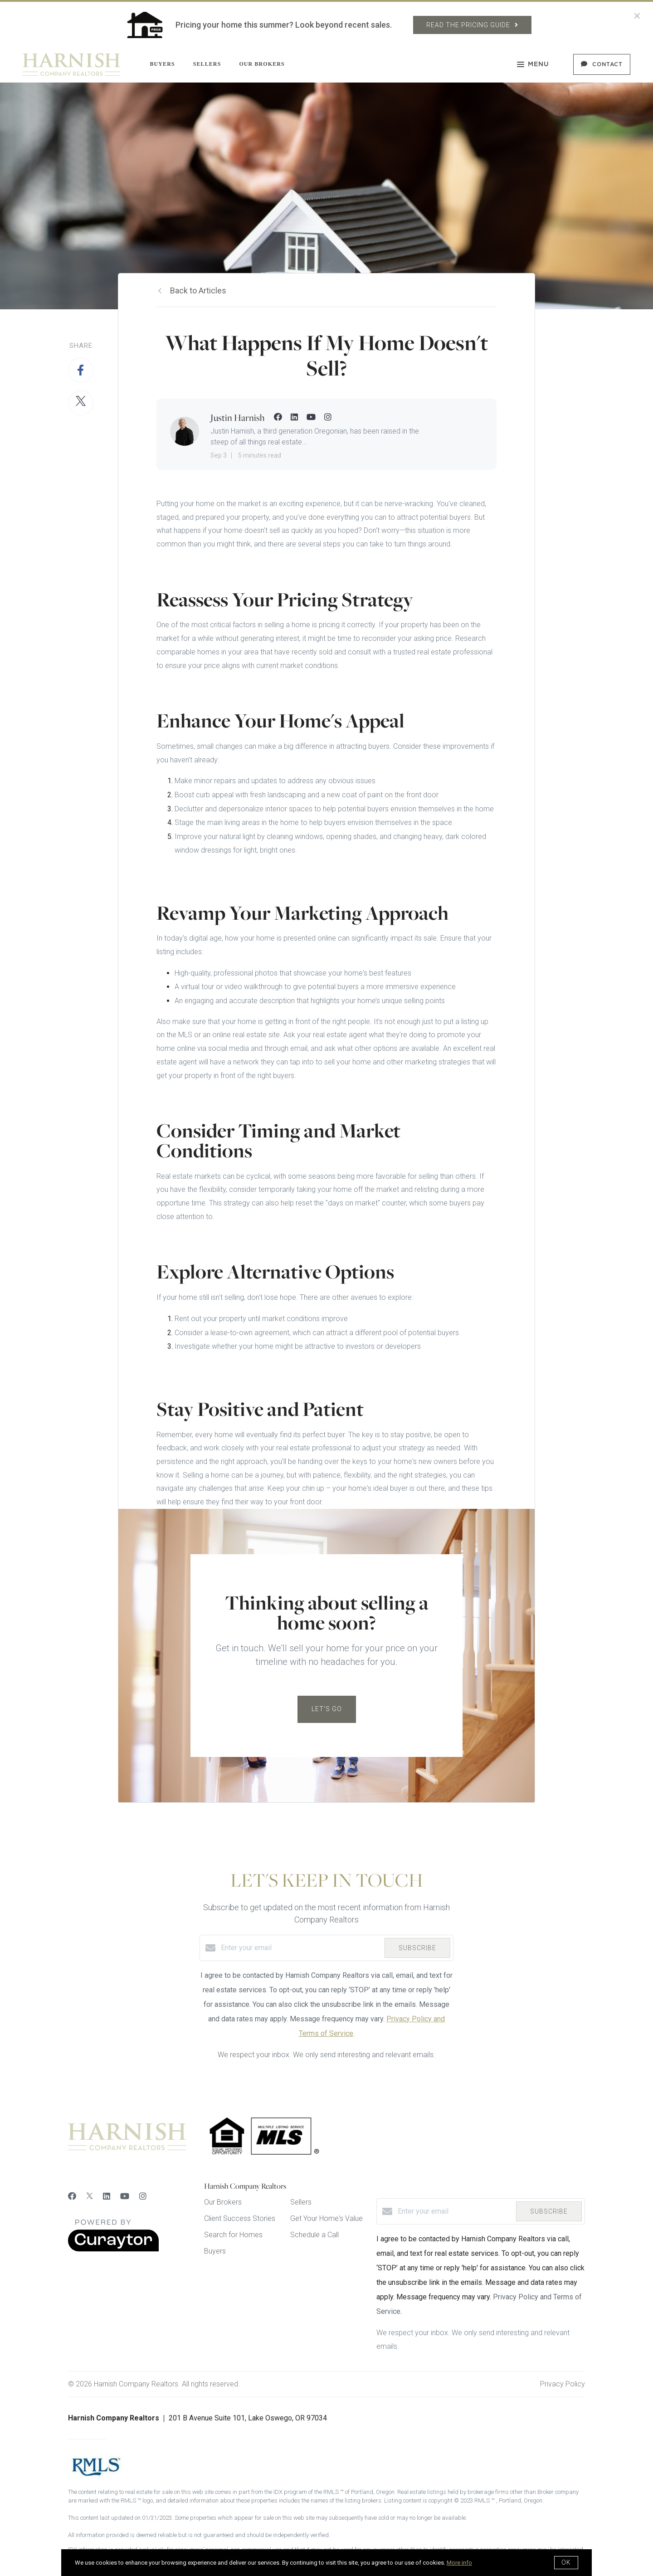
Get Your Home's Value (326, 2218)
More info (459, 2562)
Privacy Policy (562, 2384)
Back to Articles (198, 290)
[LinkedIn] (106, 2196)
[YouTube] (124, 2196)
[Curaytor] (113, 2249)
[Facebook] (72, 2196)
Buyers (162, 64)
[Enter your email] (300, 1948)
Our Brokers (261, 64)
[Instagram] (142, 2196)
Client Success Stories (239, 2218)
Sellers (207, 64)
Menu (533, 65)
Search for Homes (233, 2234)
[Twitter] (89, 2196)
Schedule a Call (314, 2234)
